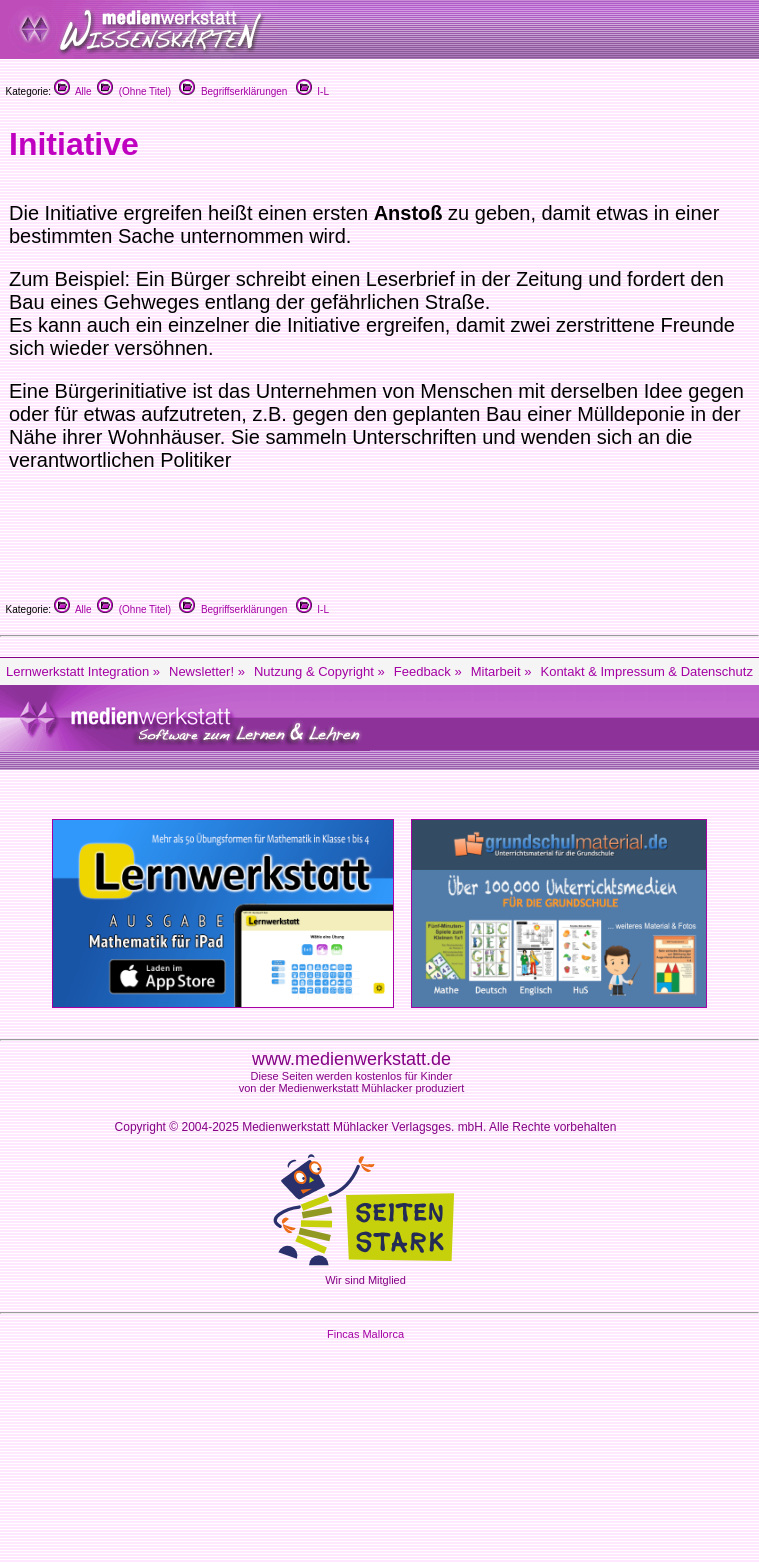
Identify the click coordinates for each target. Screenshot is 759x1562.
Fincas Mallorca (365, 1334)
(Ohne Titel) (134, 91)
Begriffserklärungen (233, 91)
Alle (73, 91)
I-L (312, 91)
